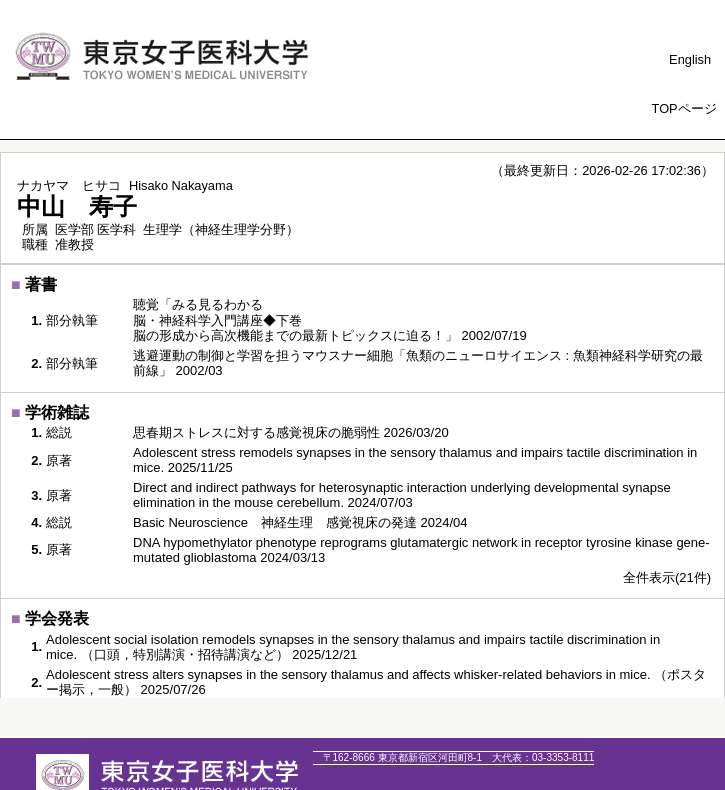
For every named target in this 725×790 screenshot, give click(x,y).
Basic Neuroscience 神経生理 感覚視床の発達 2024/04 (300, 522)
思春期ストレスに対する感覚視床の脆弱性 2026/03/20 (291, 432)
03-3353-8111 (543, 757)
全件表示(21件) (667, 577)
